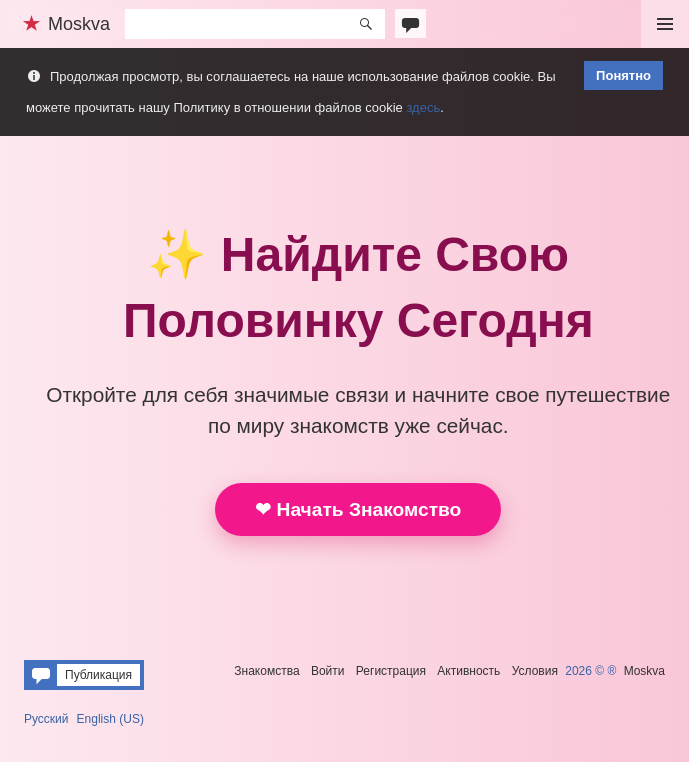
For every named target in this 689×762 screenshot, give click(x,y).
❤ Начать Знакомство (358, 509)
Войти (328, 671)
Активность (468, 671)
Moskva (644, 671)
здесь (423, 107)
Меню (665, 24)
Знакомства (266, 671)
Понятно (623, 75)
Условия (535, 671)
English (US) (110, 719)
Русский (46, 719)
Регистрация (391, 671)
